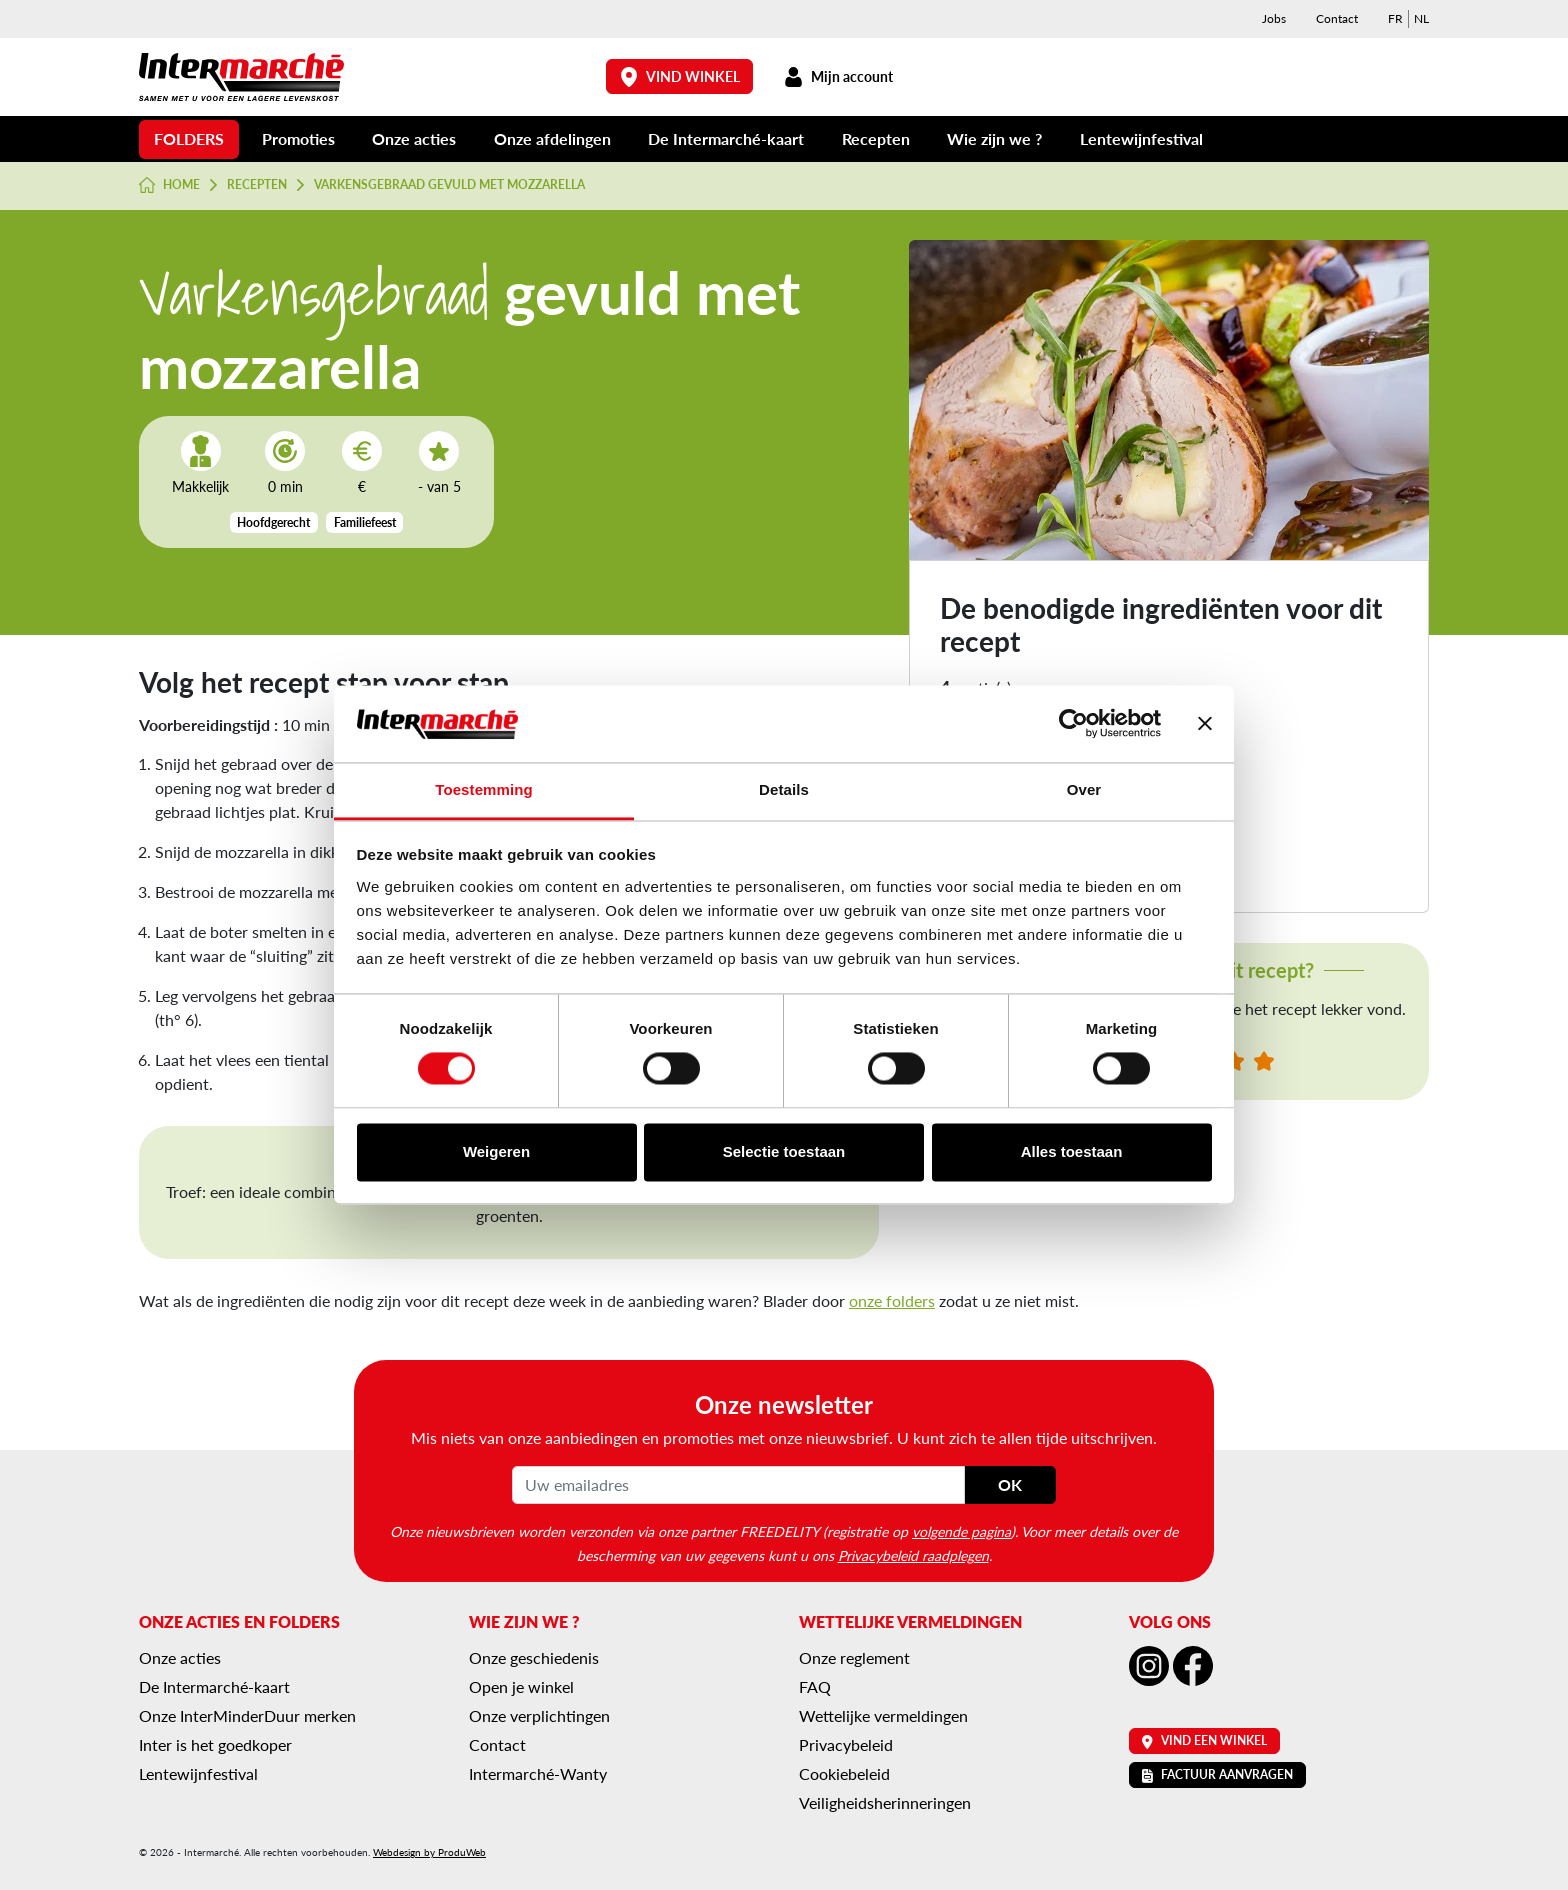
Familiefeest (365, 522)
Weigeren (496, 1151)
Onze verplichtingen (539, 1715)
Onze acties (414, 138)
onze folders (892, 1300)
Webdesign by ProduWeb (429, 1852)
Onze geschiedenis (534, 1657)
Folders (189, 138)
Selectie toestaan (784, 1151)
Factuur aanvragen (1217, 1774)
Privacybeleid (846, 1744)
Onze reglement (854, 1657)
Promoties (298, 138)
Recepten (876, 138)
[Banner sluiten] (1205, 724)
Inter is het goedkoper (215, 1744)
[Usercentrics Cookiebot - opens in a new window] (1073, 724)
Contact (1337, 18)
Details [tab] (784, 789)
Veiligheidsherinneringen (885, 1802)
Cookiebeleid (844, 1773)
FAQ (815, 1686)
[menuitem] (1395, 19)
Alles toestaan (1072, 1151)
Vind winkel (680, 76)
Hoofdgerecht (273, 522)
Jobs (1274, 18)
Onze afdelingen (552, 138)
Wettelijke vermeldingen (883, 1715)
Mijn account (838, 76)
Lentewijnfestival (1141, 138)
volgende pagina (961, 1531)
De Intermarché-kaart (726, 138)
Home (169, 185)
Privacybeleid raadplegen (913, 1555)
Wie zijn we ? (994, 138)
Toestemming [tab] (484, 789)
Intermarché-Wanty (538, 1773)
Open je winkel (521, 1686)
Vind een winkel (1204, 1740)
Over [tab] (1084, 789)
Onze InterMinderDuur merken (247, 1715)
